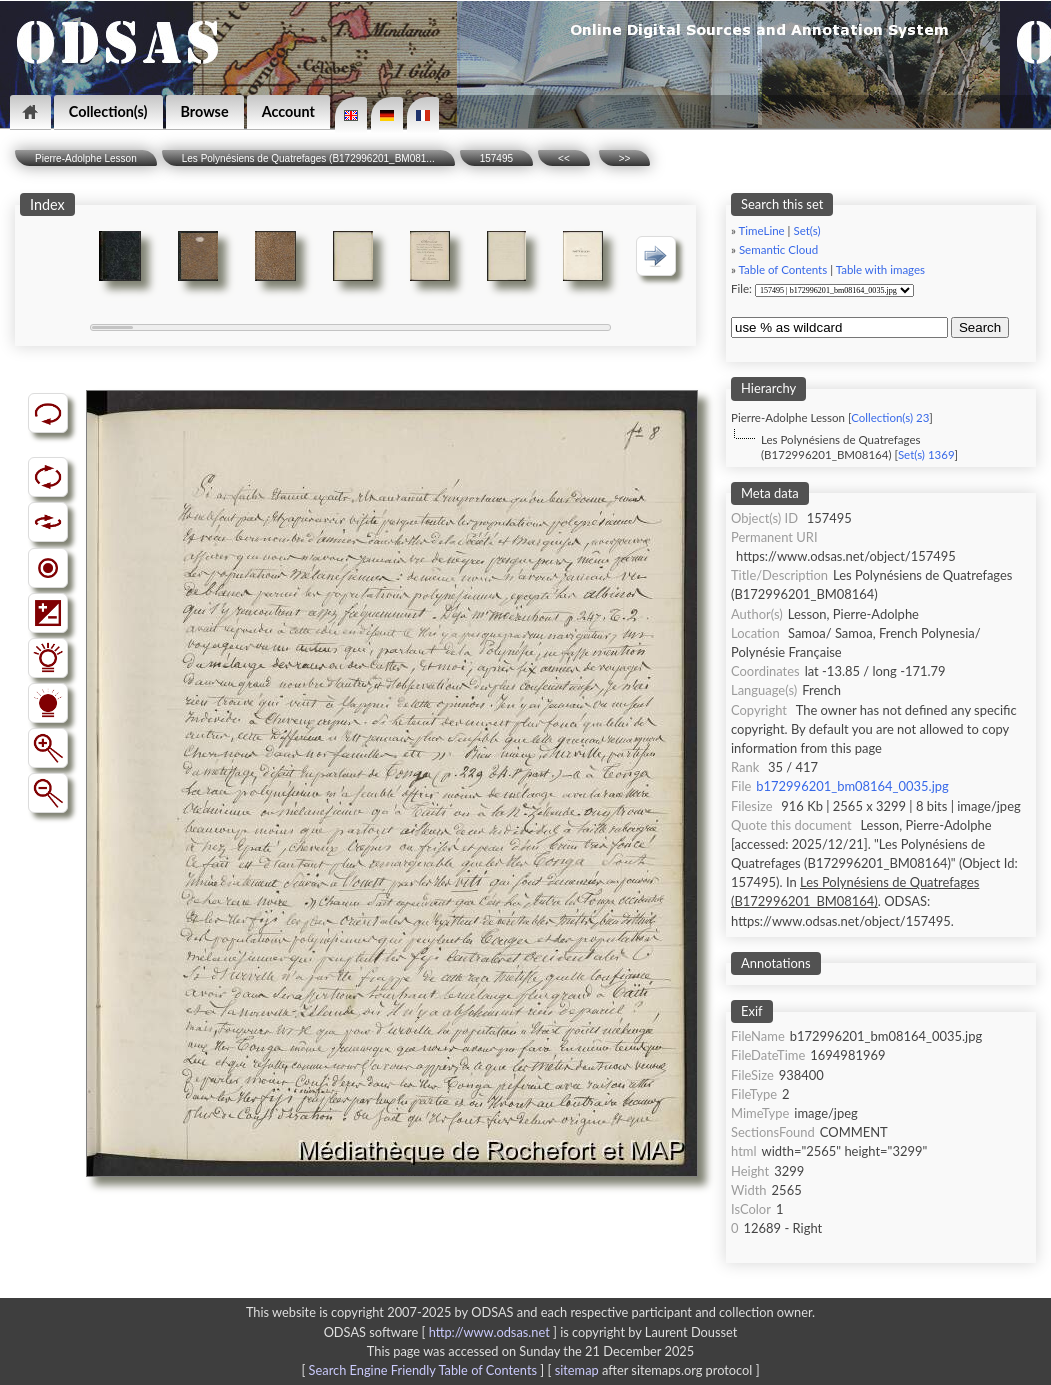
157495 (496, 158)
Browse (205, 111)
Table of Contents (783, 269)
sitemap (577, 1370)
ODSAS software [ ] (442, 1332)
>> (625, 158)
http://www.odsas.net (489, 1332)
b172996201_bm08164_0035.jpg (852, 786)
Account (288, 111)
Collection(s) (108, 111)
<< (564, 158)
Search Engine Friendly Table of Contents (423, 1370)
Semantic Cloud (778, 249)
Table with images (880, 269)
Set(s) (806, 230)
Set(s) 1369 (926, 454)
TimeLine (762, 230)
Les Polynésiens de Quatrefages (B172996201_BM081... (308, 158)
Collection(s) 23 (890, 417)
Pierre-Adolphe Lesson (86, 158)
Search (980, 327)
